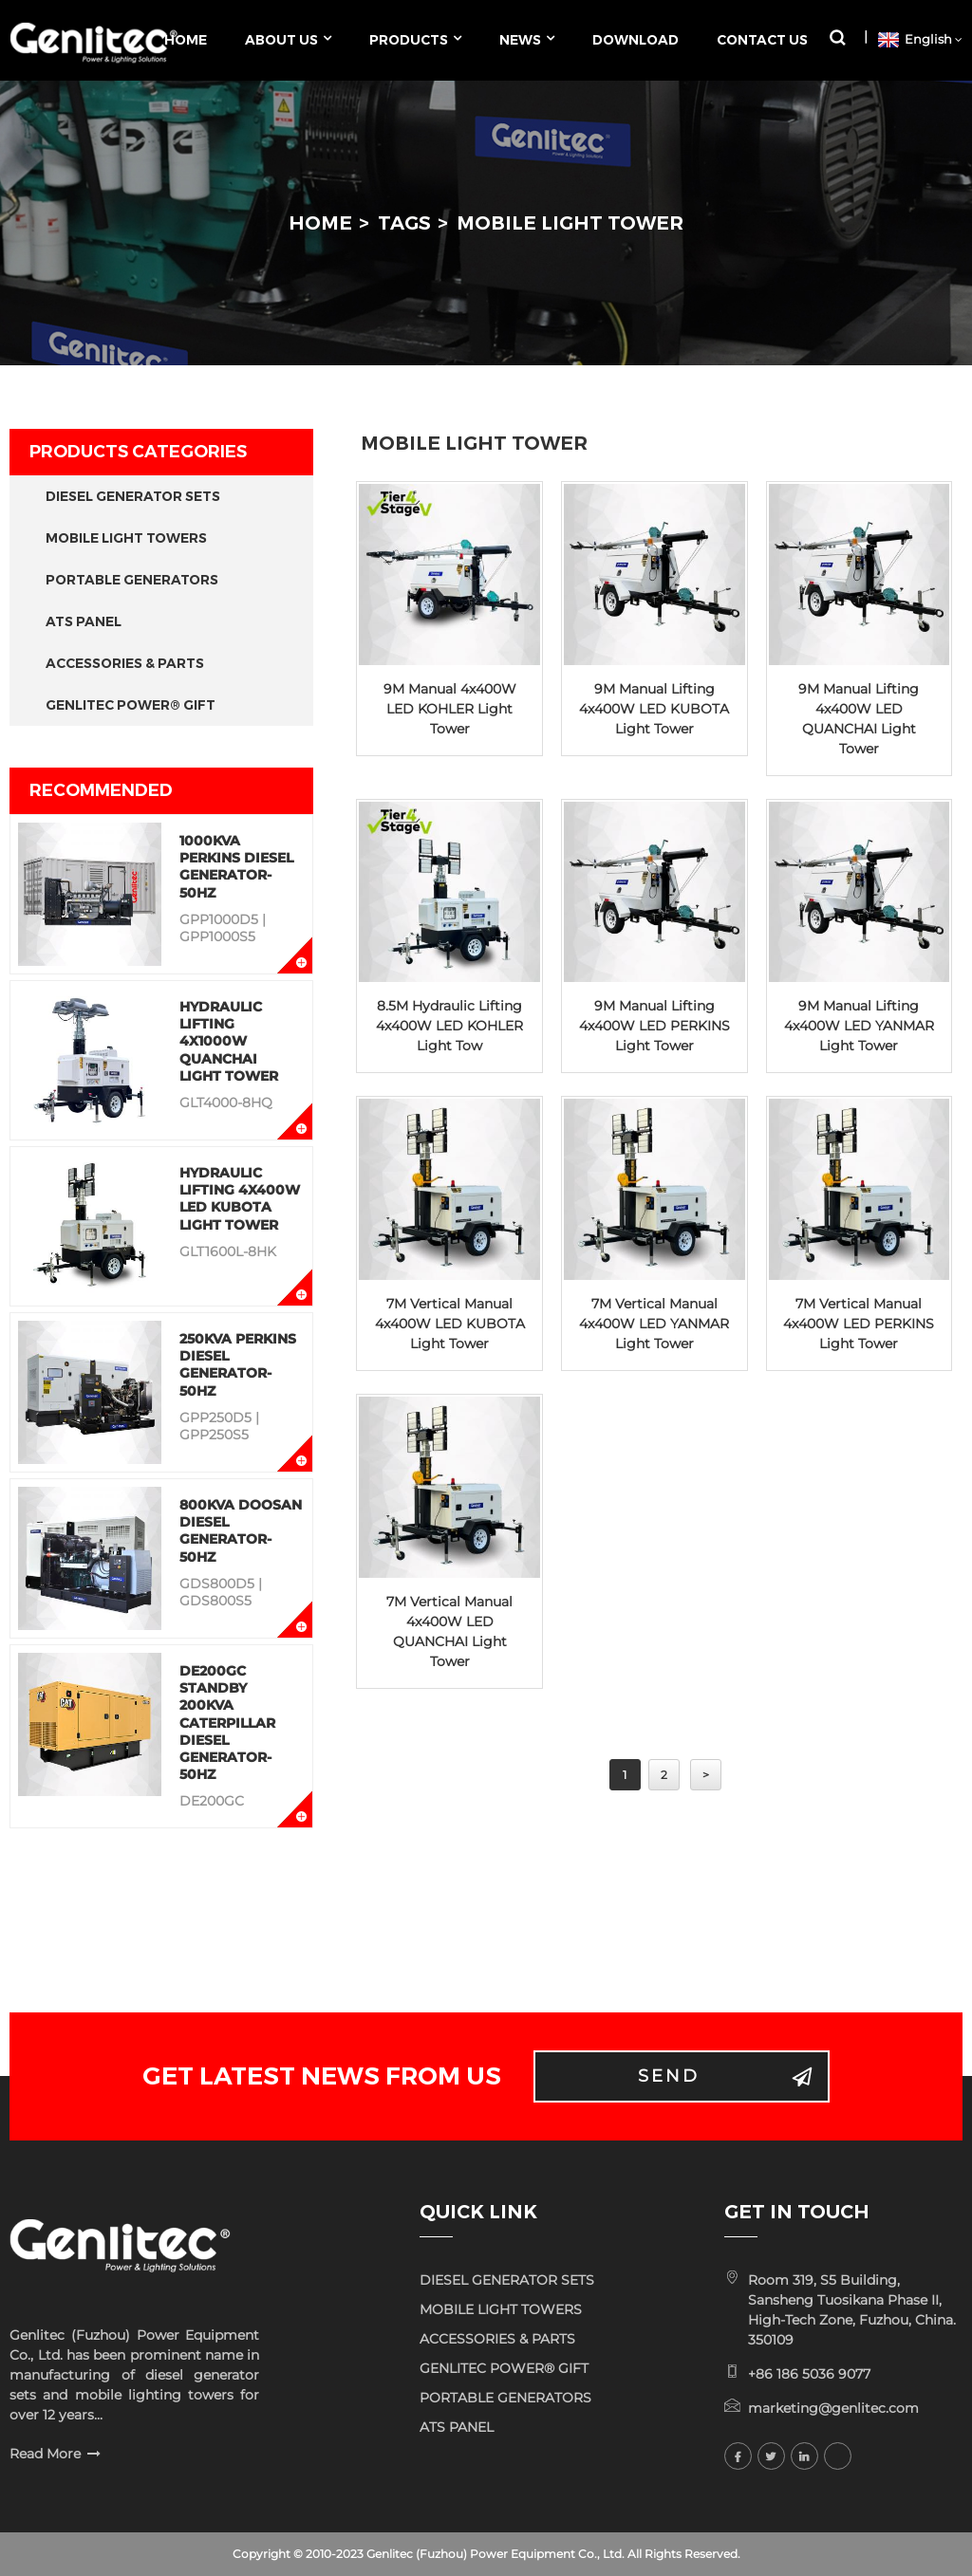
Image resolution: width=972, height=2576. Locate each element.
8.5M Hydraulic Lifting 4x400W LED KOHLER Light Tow (449, 1025)
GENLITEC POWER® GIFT (130, 704)
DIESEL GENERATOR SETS (133, 496)
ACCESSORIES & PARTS (125, 663)
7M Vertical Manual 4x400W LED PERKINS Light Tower (858, 1323)
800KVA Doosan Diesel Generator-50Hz (240, 1531)
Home (320, 223)
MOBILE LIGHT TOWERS (126, 538)
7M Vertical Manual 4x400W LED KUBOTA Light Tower (450, 1323)
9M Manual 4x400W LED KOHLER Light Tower (449, 708)
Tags (404, 223)
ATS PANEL (84, 621)
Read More (45, 2453)
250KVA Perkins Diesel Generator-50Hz (237, 1364)
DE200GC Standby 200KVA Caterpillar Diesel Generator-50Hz (227, 1722)
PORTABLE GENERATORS (132, 579)
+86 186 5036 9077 (809, 2373)
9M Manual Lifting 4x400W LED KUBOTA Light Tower (654, 708)
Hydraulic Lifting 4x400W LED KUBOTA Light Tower (239, 1198)
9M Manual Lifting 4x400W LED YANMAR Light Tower (859, 1025)
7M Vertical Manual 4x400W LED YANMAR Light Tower (654, 1323)
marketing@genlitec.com (833, 2408)
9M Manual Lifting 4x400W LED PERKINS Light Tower (654, 1025)
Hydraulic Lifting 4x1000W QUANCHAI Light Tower (228, 1041)
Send (669, 2076)
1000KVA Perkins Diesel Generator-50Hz (236, 866)
